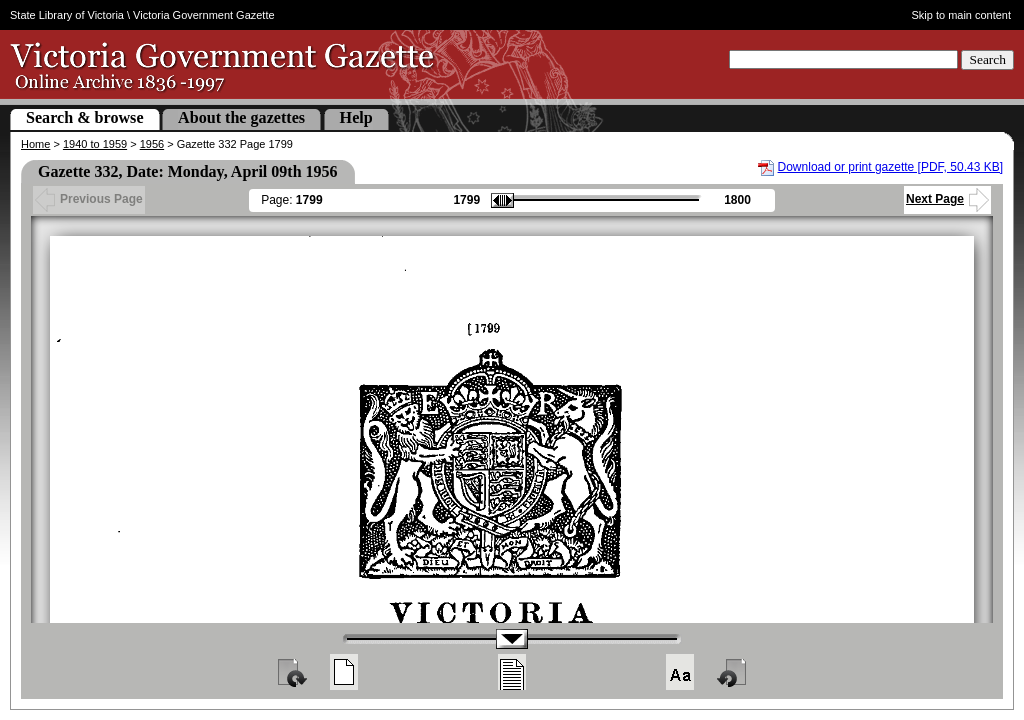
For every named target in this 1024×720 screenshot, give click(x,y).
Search (987, 59)
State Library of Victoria (67, 15)
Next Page (947, 199)
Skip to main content (962, 15)
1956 (152, 144)
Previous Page (89, 199)
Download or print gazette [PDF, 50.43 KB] (890, 167)
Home (35, 144)
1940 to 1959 (95, 144)
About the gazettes (241, 117)
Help (356, 117)
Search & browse (85, 117)
